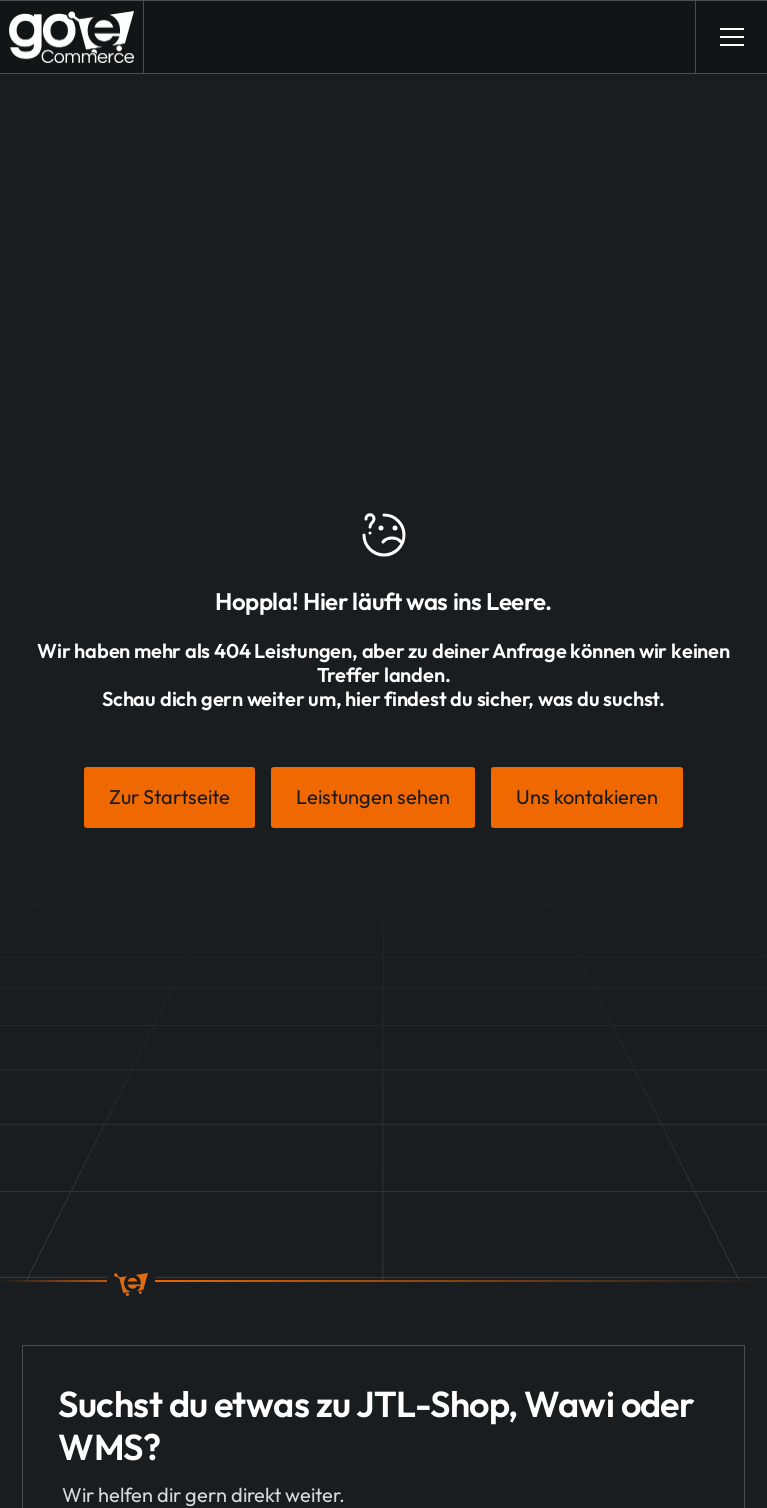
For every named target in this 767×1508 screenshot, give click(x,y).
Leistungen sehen (373, 796)
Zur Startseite (169, 796)
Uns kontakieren (587, 796)
